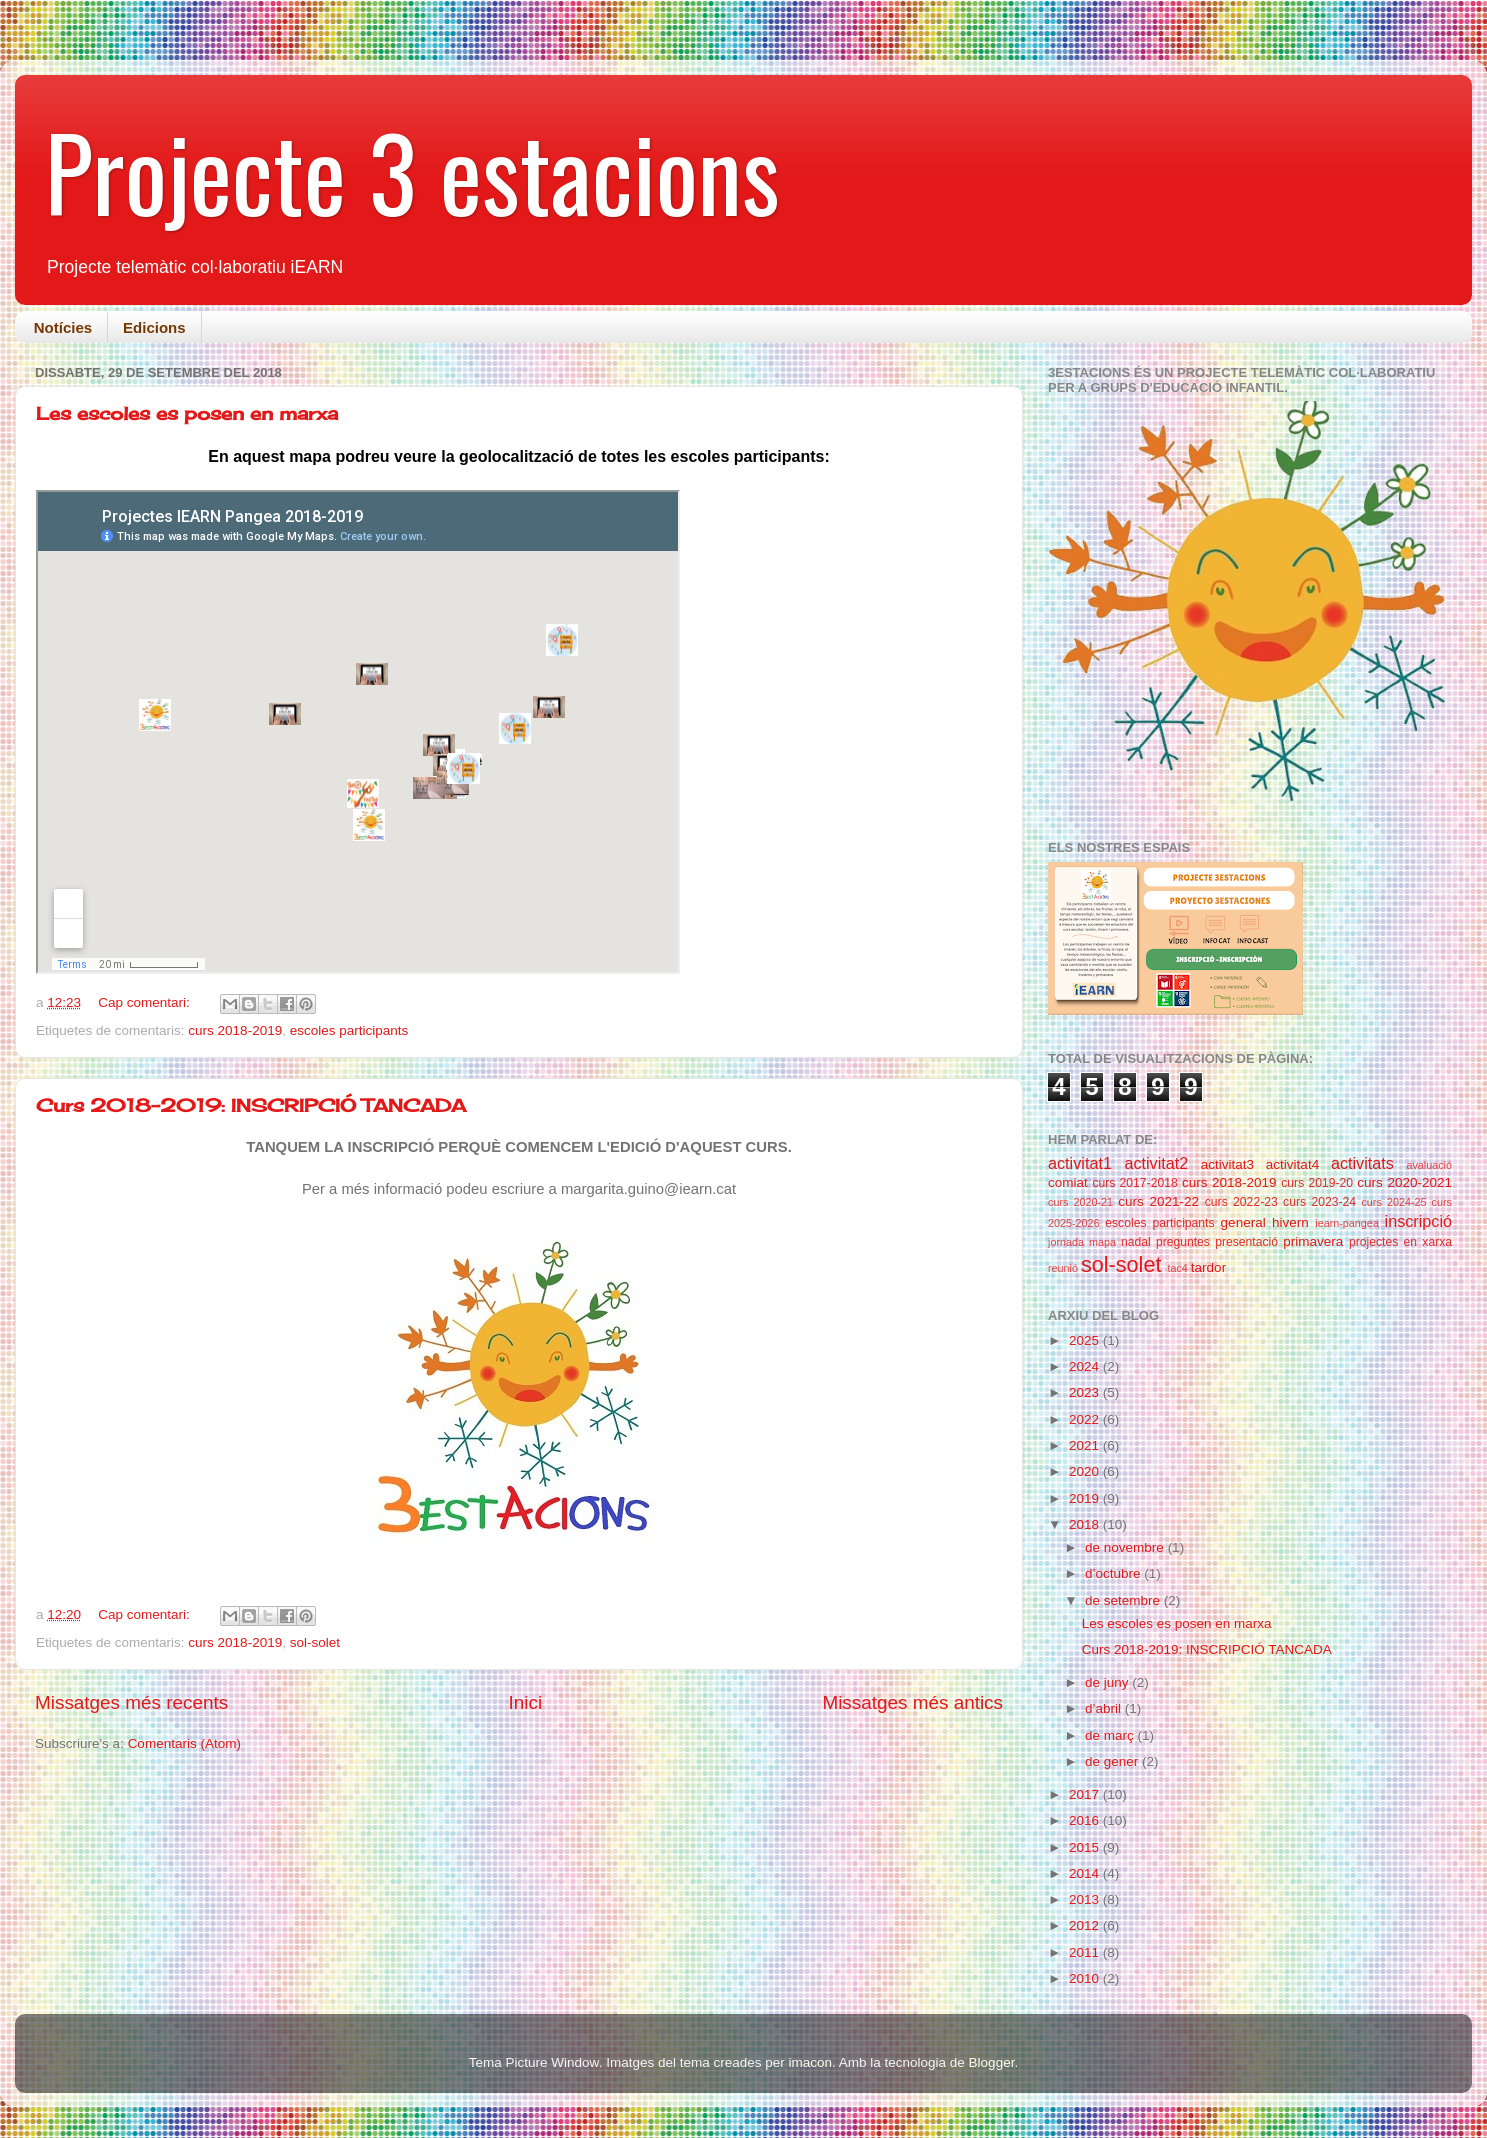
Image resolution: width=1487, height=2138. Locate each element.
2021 (1086, 1445)
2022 (1086, 1419)
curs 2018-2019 (235, 1030)
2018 (1086, 1524)
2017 (1086, 1794)
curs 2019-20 (1317, 1183)
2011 (1086, 1952)
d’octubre (1114, 1573)
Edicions (154, 327)
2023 (1086, 1392)
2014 (1086, 1873)
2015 (1086, 1847)
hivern (1290, 1222)
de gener (1113, 1761)
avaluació (1429, 1165)
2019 (1086, 1498)
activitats (1362, 1163)
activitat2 (1156, 1163)
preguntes (1183, 1242)
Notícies (63, 327)
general (1243, 1222)
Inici (526, 1702)
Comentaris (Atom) (184, 1743)
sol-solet (315, 1642)
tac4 (1177, 1268)
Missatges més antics (912, 1702)
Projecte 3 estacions (412, 171)
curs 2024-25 (1393, 1202)
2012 (1086, 1925)
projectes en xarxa (1400, 1242)
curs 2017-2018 (1134, 1183)
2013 (1086, 1899)
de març (1111, 1735)
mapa (1102, 1242)
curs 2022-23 (1241, 1202)
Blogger (992, 2062)
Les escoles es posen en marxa (187, 413)
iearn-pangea (1347, 1223)
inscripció (1418, 1221)
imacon (810, 2062)
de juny (1108, 1682)
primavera (1313, 1241)
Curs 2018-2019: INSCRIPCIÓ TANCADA (251, 1105)
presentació (1246, 1242)
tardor (1208, 1267)
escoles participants (349, 1030)
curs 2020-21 (1080, 1202)
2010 (1086, 1978)
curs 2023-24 (1319, 1202)
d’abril (1105, 1708)
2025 (1086, 1340)
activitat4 (1292, 1164)
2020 (1086, 1471)
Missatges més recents (131, 1702)
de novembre (1126, 1547)
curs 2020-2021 (1404, 1182)
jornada (1066, 1242)
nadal (1136, 1242)
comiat (1068, 1182)
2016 (1086, 1820)
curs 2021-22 (1158, 1201)
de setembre (1124, 1600)
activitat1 (1080, 1163)
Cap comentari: (145, 1002)
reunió (1063, 1268)
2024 (1086, 1366)
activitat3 (1227, 1164)
